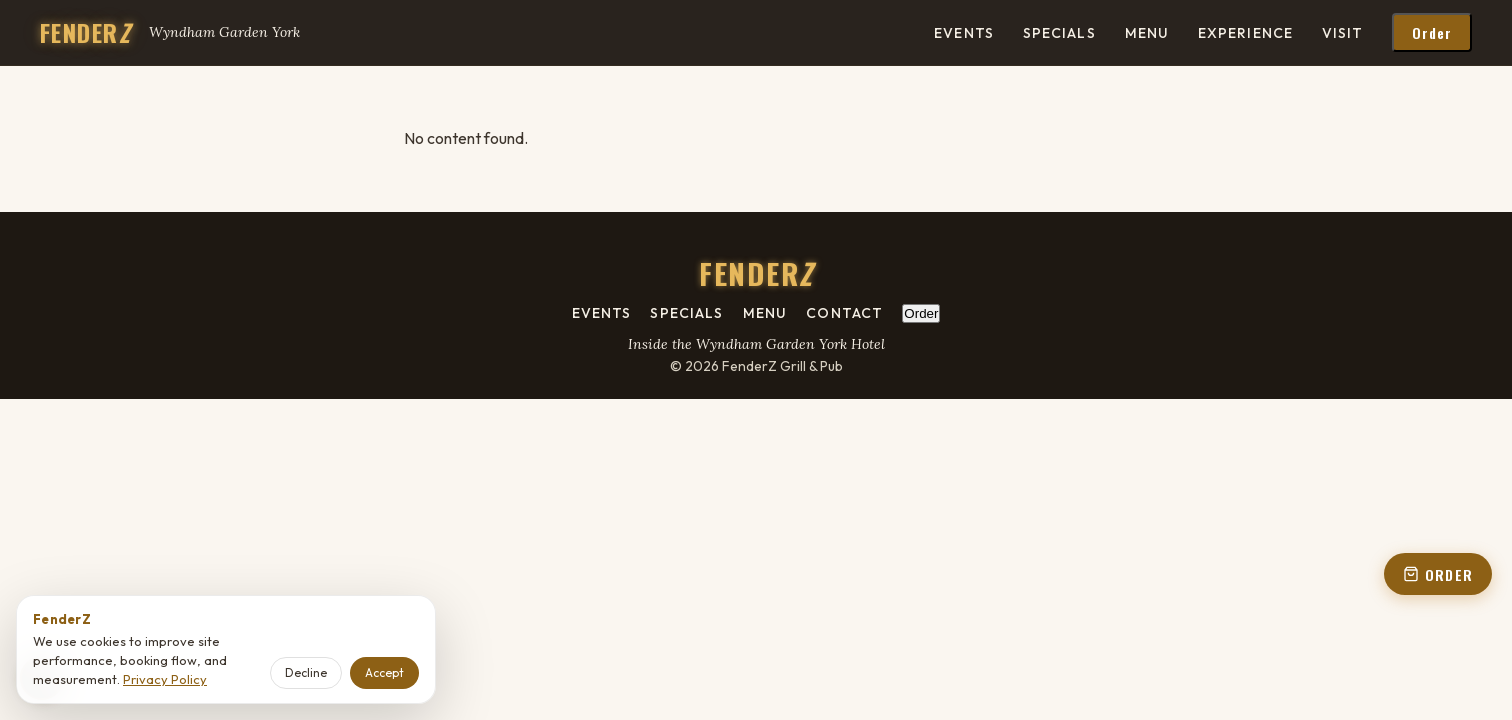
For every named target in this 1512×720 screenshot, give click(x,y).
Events (964, 33)
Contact (844, 313)
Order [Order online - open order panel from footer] (921, 313)
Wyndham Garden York (224, 32)
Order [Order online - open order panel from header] (1432, 32)
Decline (306, 672)
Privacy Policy (165, 679)
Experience (1245, 33)
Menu (1147, 33)
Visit (1343, 33)
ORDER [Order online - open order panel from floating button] (1438, 574)
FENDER (85, 32)
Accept (384, 672)
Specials (1059, 33)
